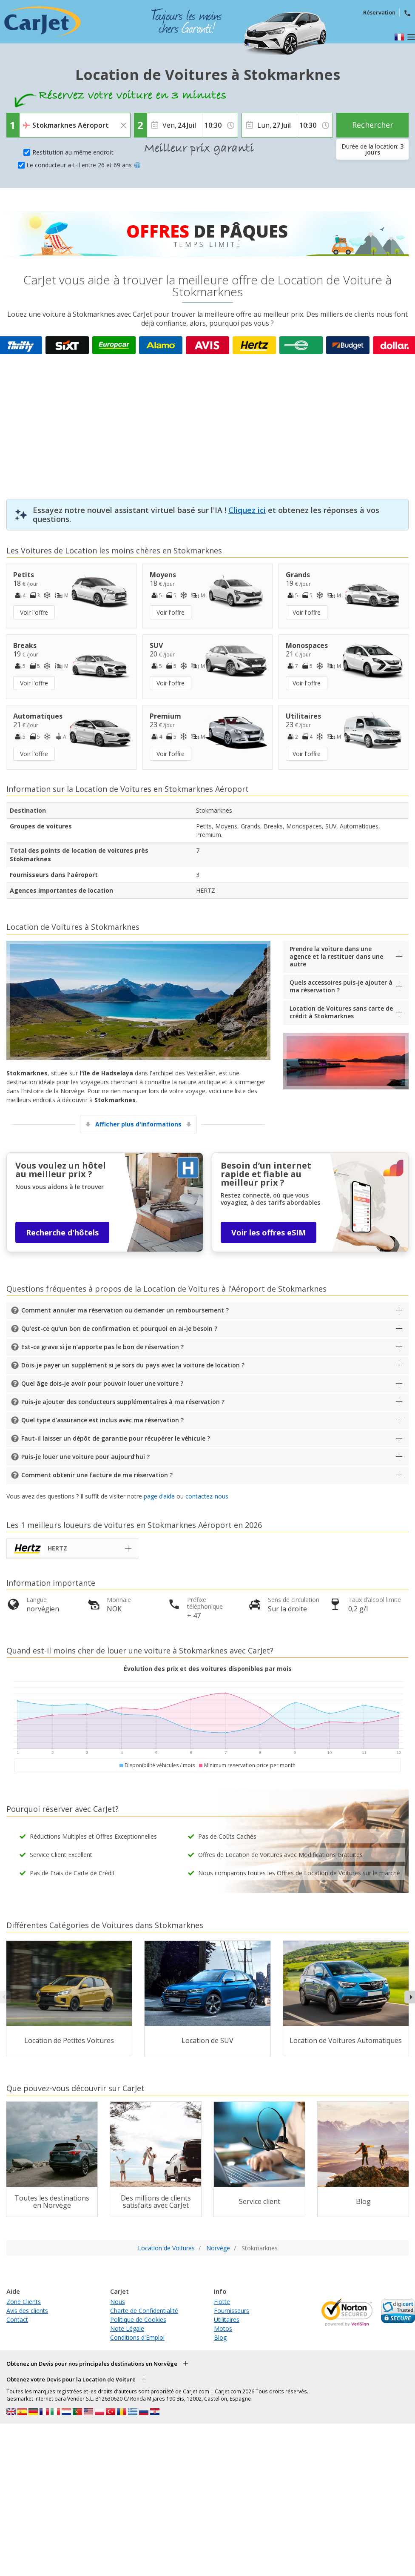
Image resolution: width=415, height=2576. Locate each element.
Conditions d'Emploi (137, 2337)
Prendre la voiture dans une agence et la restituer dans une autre (336, 956)
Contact (17, 2319)
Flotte (222, 2302)
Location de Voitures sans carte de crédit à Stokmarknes (341, 1012)
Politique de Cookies (138, 2319)
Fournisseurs (231, 2311)
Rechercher (372, 125)
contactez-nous (206, 1496)
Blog (220, 2337)
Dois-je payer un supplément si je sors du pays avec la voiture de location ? (132, 1365)
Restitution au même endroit (73, 152)
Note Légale (127, 2328)
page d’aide (159, 1496)
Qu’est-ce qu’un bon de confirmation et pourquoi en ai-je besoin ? (119, 1328)
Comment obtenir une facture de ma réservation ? (97, 1475)
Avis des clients (27, 2311)
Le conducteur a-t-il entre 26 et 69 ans (83, 165)
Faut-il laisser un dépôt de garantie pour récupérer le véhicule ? (115, 1438)
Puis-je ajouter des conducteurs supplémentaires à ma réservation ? (123, 1402)
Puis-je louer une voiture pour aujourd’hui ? (85, 1457)
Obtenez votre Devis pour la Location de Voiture (71, 2379)
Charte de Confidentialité (144, 2311)
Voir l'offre (34, 612)
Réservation (379, 12)
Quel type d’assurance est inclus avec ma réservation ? (102, 1420)
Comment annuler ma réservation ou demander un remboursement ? (125, 1310)
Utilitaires (226, 2319)
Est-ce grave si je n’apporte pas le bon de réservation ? (102, 1347)
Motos (223, 2328)
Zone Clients (23, 2302)
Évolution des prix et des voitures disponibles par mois (208, 1669)
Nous (117, 2302)
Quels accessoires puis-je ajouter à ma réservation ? (341, 986)
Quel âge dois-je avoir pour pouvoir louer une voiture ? (102, 1383)
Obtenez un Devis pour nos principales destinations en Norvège (91, 2363)
